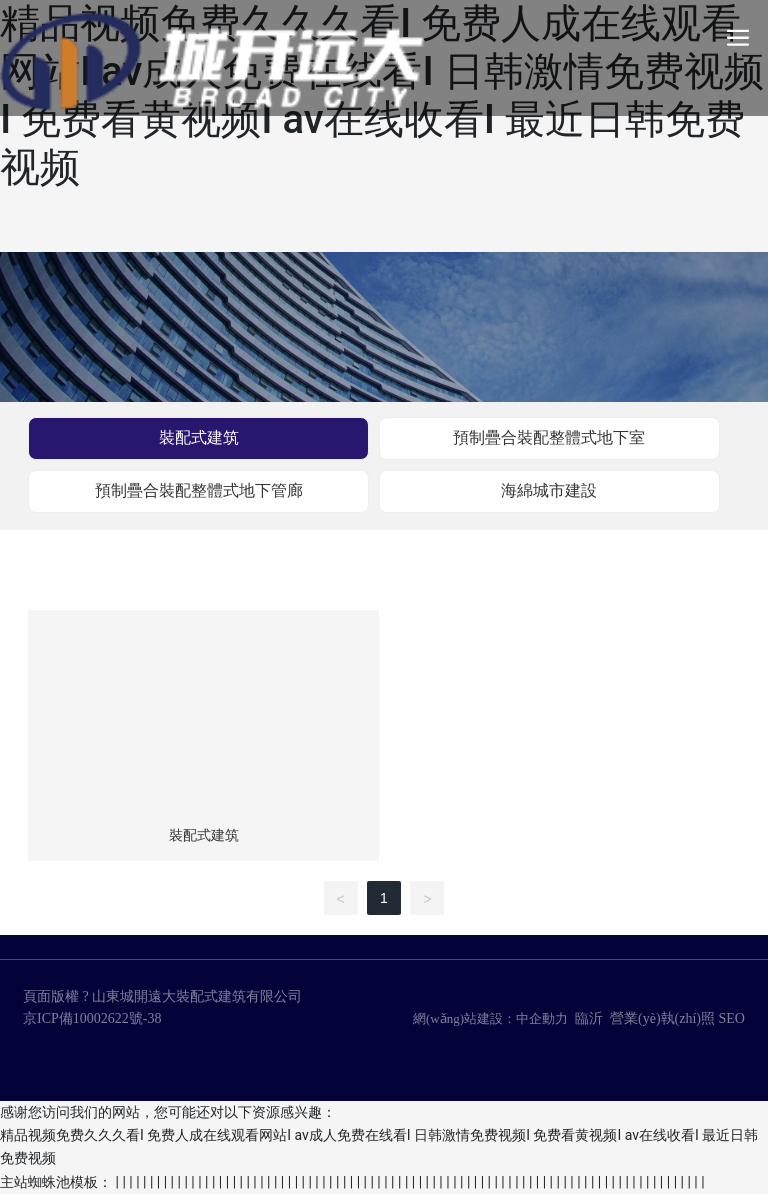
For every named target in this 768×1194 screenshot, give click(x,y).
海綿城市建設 (549, 490)
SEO (732, 1018)
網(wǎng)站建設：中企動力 (490, 1018)
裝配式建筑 (199, 437)
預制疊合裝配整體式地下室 (549, 437)
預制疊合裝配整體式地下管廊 (199, 490)
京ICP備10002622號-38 (92, 1018)
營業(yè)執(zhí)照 (662, 1018)
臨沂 (589, 1018)
